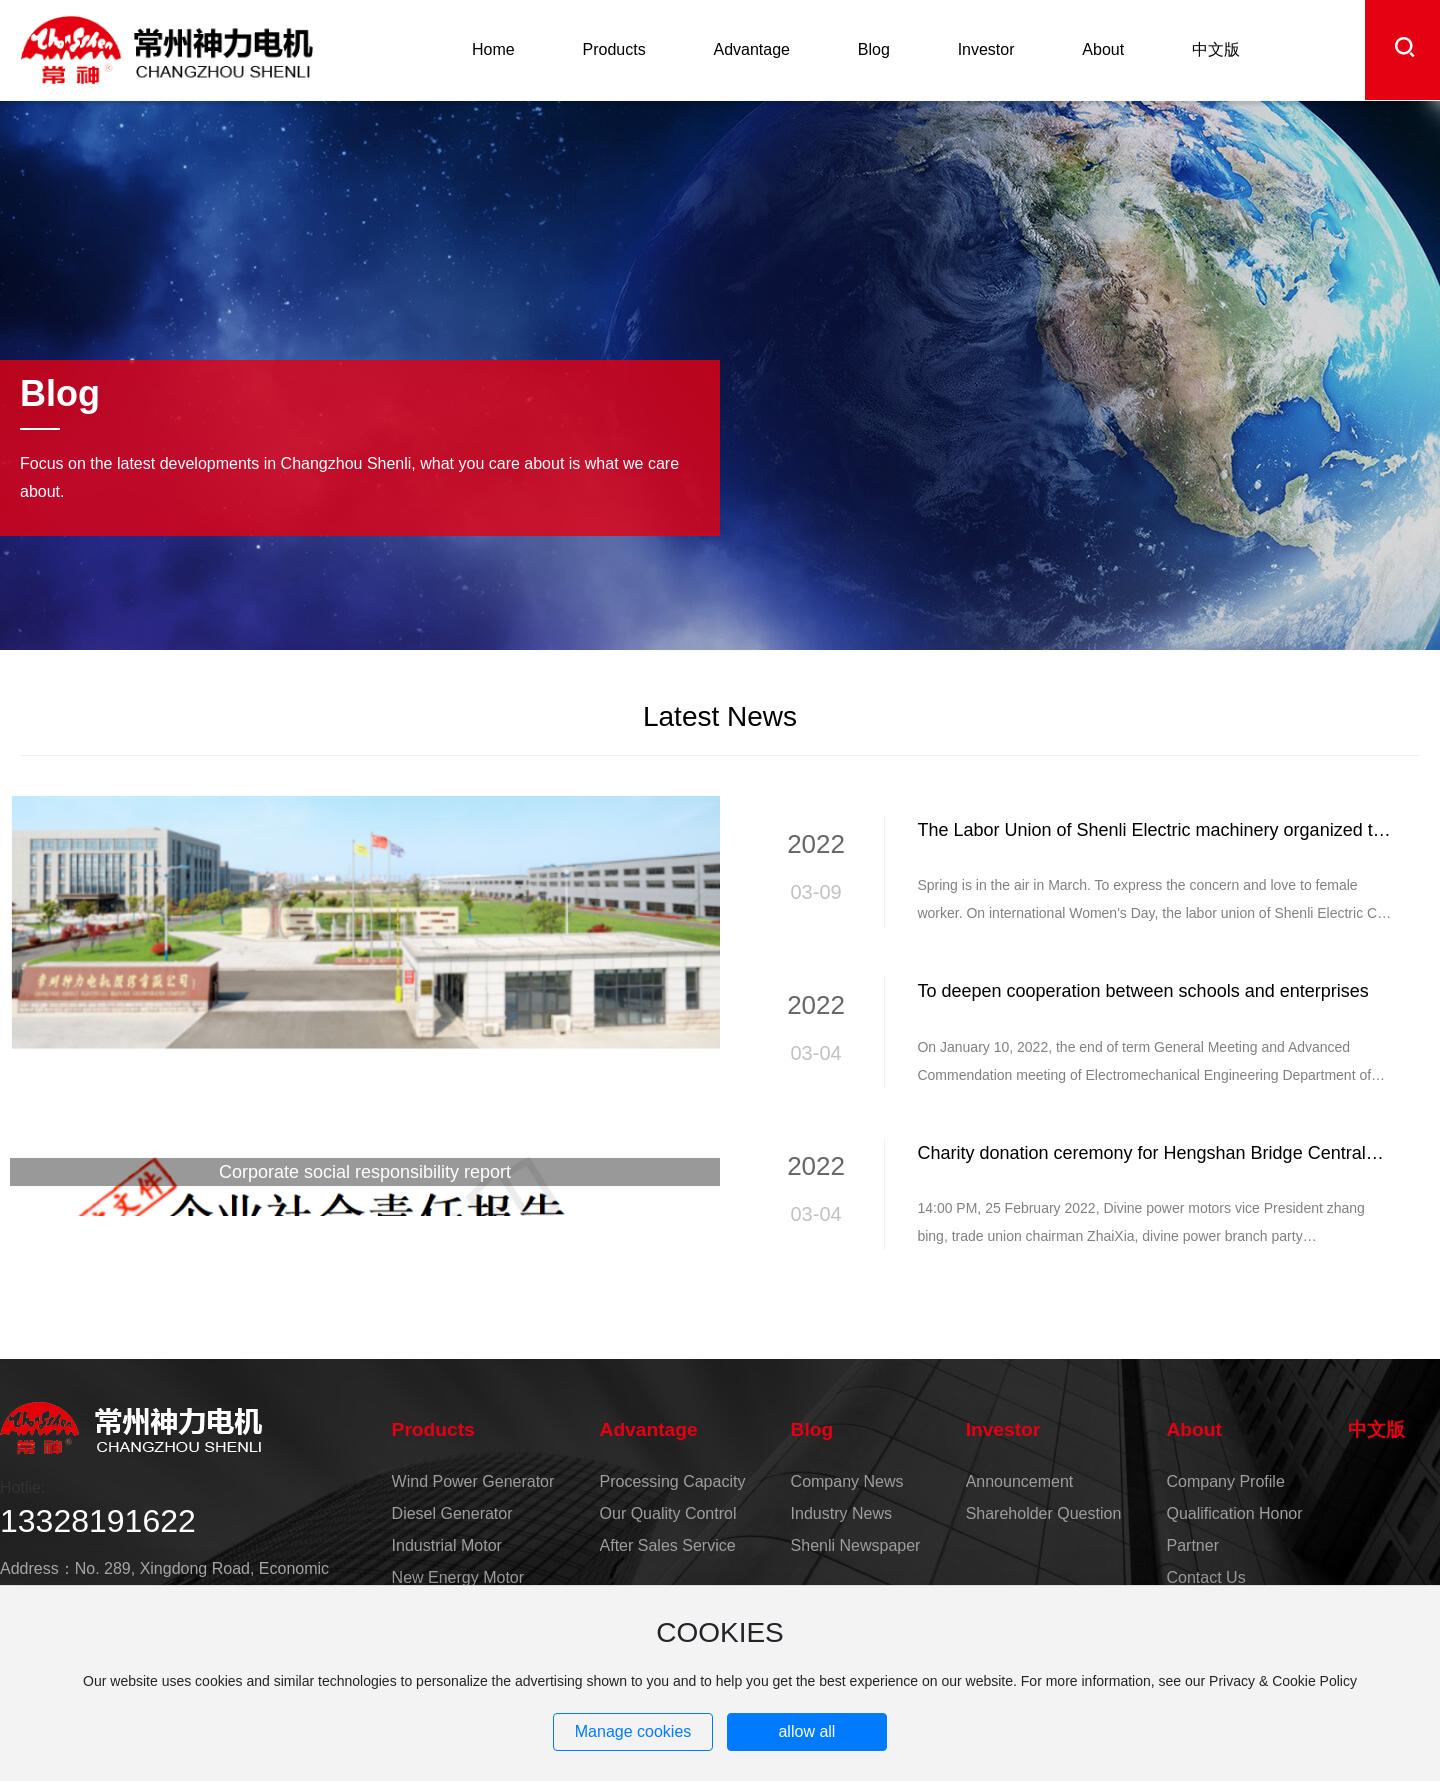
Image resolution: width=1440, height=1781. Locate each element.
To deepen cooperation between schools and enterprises (1142, 991)
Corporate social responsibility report (365, 1172)
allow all (806, 1731)
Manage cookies (633, 1731)
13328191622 (98, 1521)
